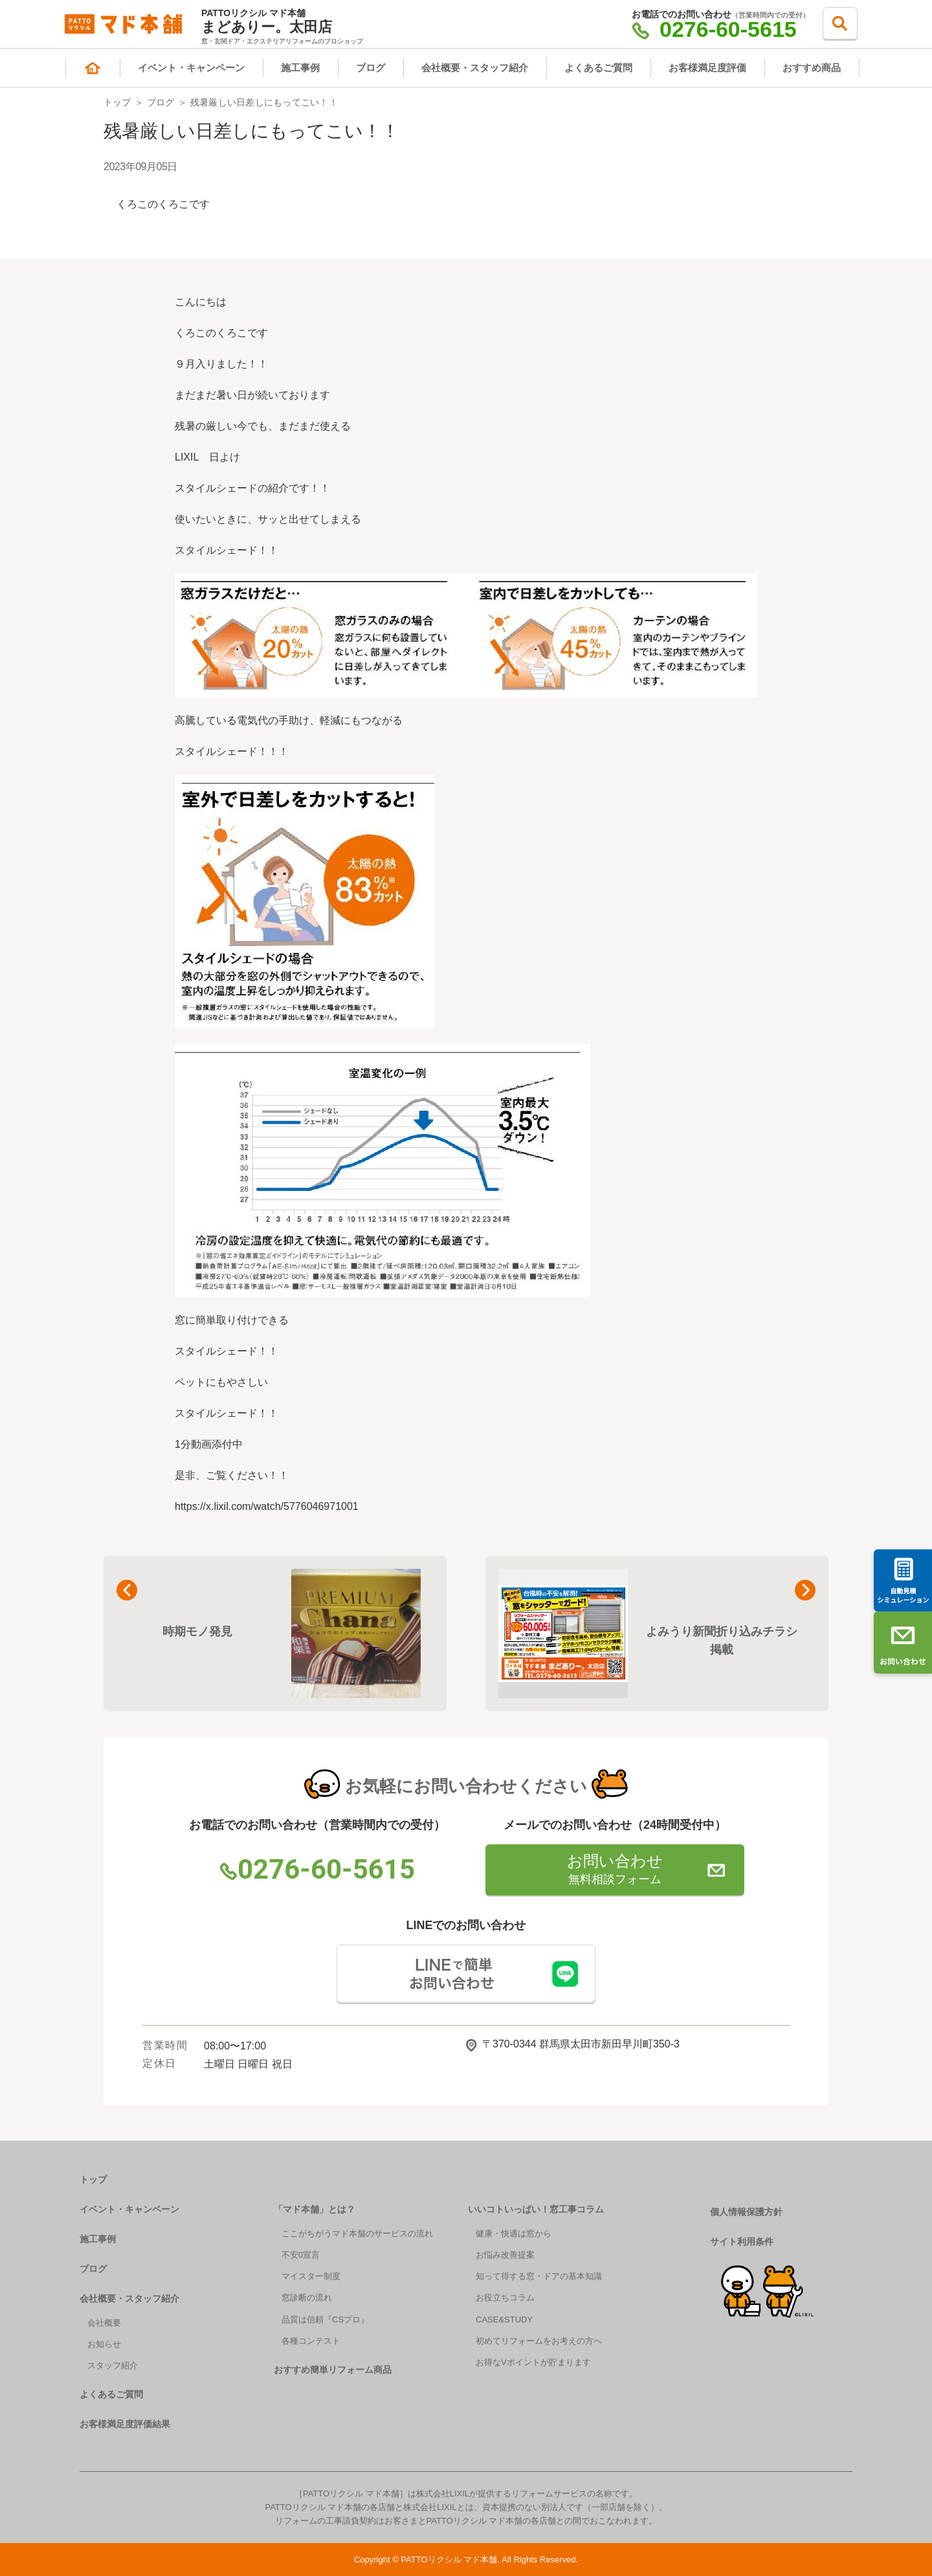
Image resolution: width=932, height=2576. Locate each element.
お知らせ (104, 2344)
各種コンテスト (311, 2341)
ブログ (370, 67)
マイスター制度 (311, 2276)
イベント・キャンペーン (191, 67)
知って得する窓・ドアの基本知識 (539, 2276)
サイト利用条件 (741, 2241)
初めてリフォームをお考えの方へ (539, 2341)
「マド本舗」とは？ (314, 2209)
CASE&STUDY (504, 2319)
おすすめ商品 (811, 67)
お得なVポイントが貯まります (533, 2362)
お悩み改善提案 (505, 2255)
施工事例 (300, 67)
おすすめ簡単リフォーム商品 (333, 2369)
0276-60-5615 (714, 29)
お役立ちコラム (505, 2297)
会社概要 (104, 2323)
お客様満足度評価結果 (125, 2424)
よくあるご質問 (598, 67)
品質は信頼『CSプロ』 (325, 2319)
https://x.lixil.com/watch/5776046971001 (267, 1506)
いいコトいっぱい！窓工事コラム (536, 2209)
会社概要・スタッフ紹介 (474, 67)
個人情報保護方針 (746, 2212)
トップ (117, 102)
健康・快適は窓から (513, 2233)
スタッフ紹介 (112, 2365)
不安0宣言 (301, 2255)
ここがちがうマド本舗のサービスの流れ (357, 2233)
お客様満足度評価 (707, 67)
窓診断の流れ (307, 2297)
